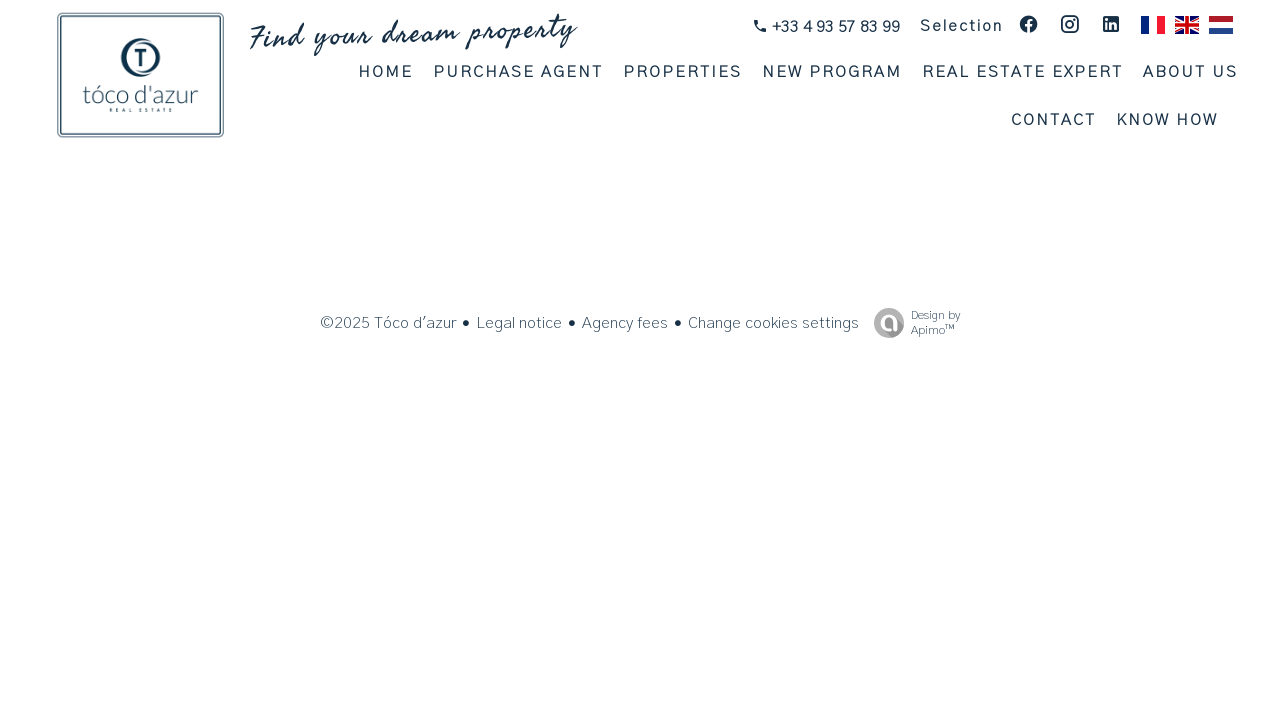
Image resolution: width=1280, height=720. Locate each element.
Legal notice (519, 323)
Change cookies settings (773, 323)
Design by (912, 323)
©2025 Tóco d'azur (388, 323)
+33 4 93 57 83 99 (834, 27)
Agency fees (625, 323)
